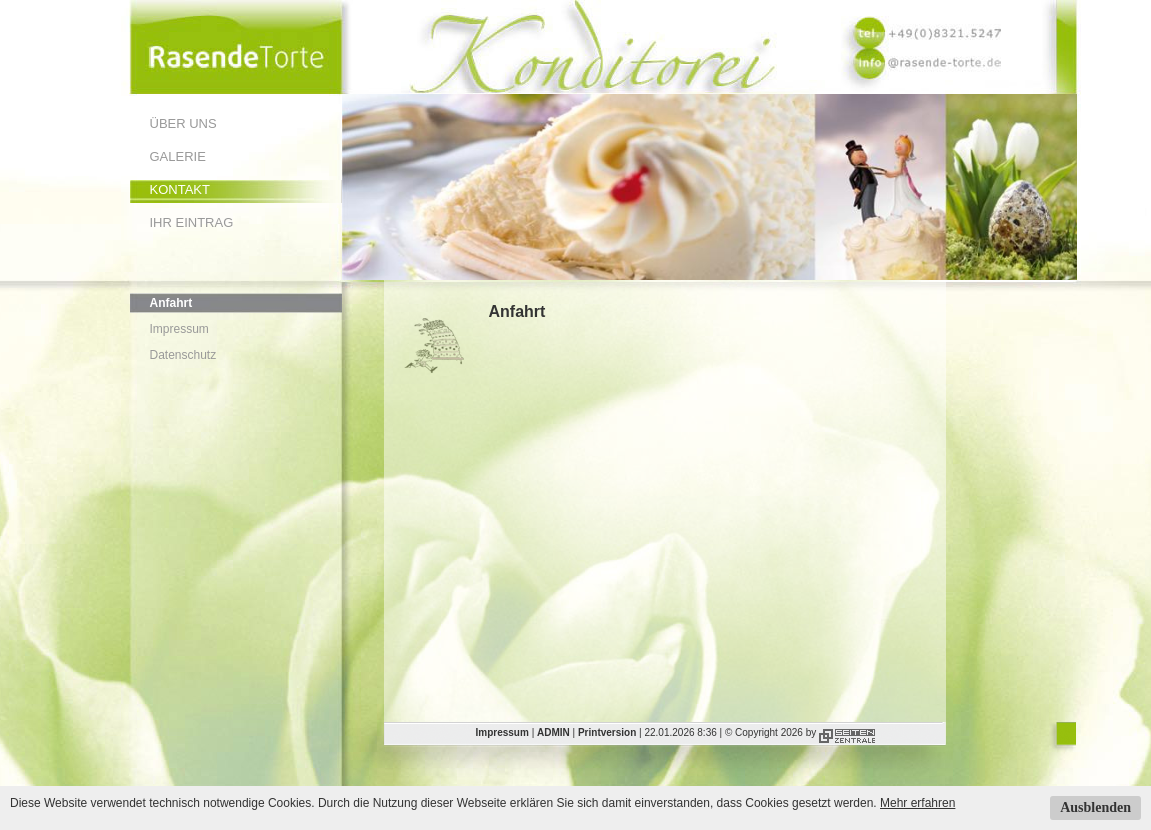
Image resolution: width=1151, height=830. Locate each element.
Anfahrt (171, 303)
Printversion (607, 732)
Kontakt (180, 189)
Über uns (183, 123)
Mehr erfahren (917, 803)
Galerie (178, 156)
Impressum (179, 329)
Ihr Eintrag (192, 222)
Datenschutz (183, 355)
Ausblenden (1095, 807)
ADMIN (553, 732)
